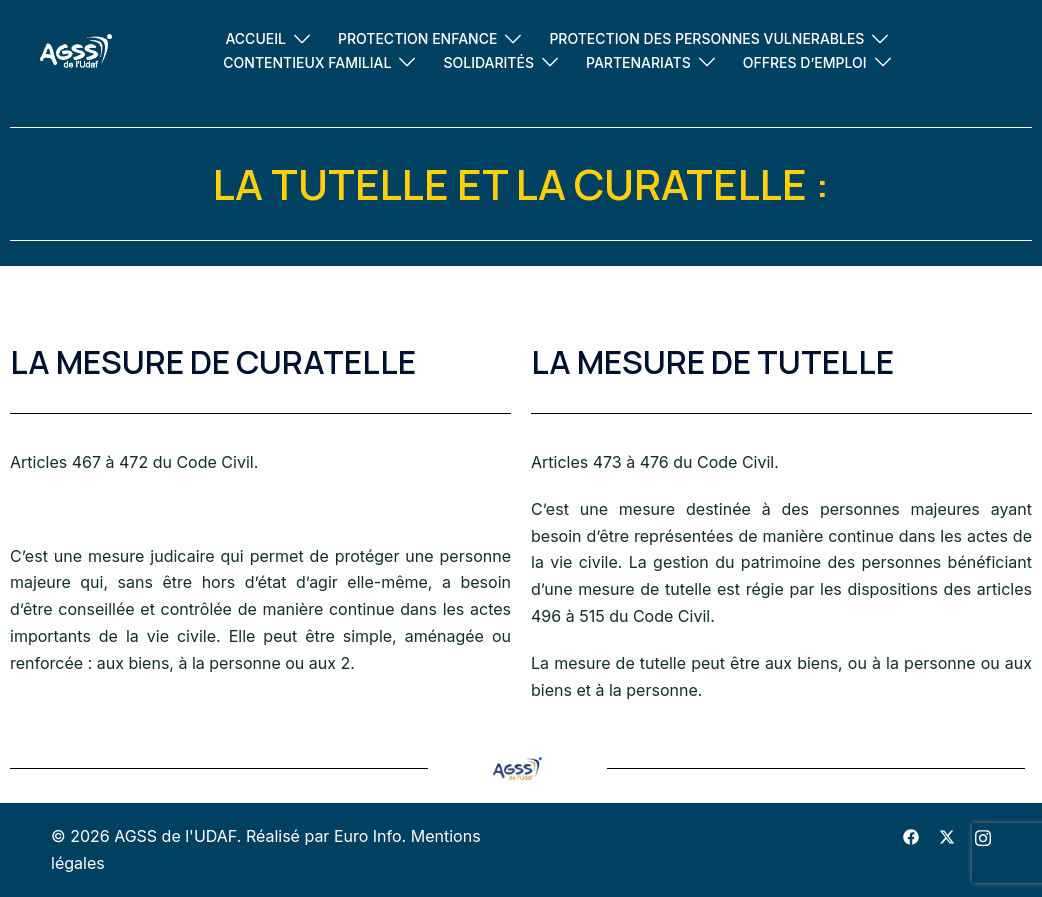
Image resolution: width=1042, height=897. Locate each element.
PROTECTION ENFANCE (417, 38)
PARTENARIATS (638, 62)
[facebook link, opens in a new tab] (911, 836)
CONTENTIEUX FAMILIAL (307, 62)
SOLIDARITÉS (488, 62)
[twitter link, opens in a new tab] (947, 836)
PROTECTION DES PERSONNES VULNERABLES (706, 38)
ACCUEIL (255, 38)
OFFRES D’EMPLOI (805, 62)
